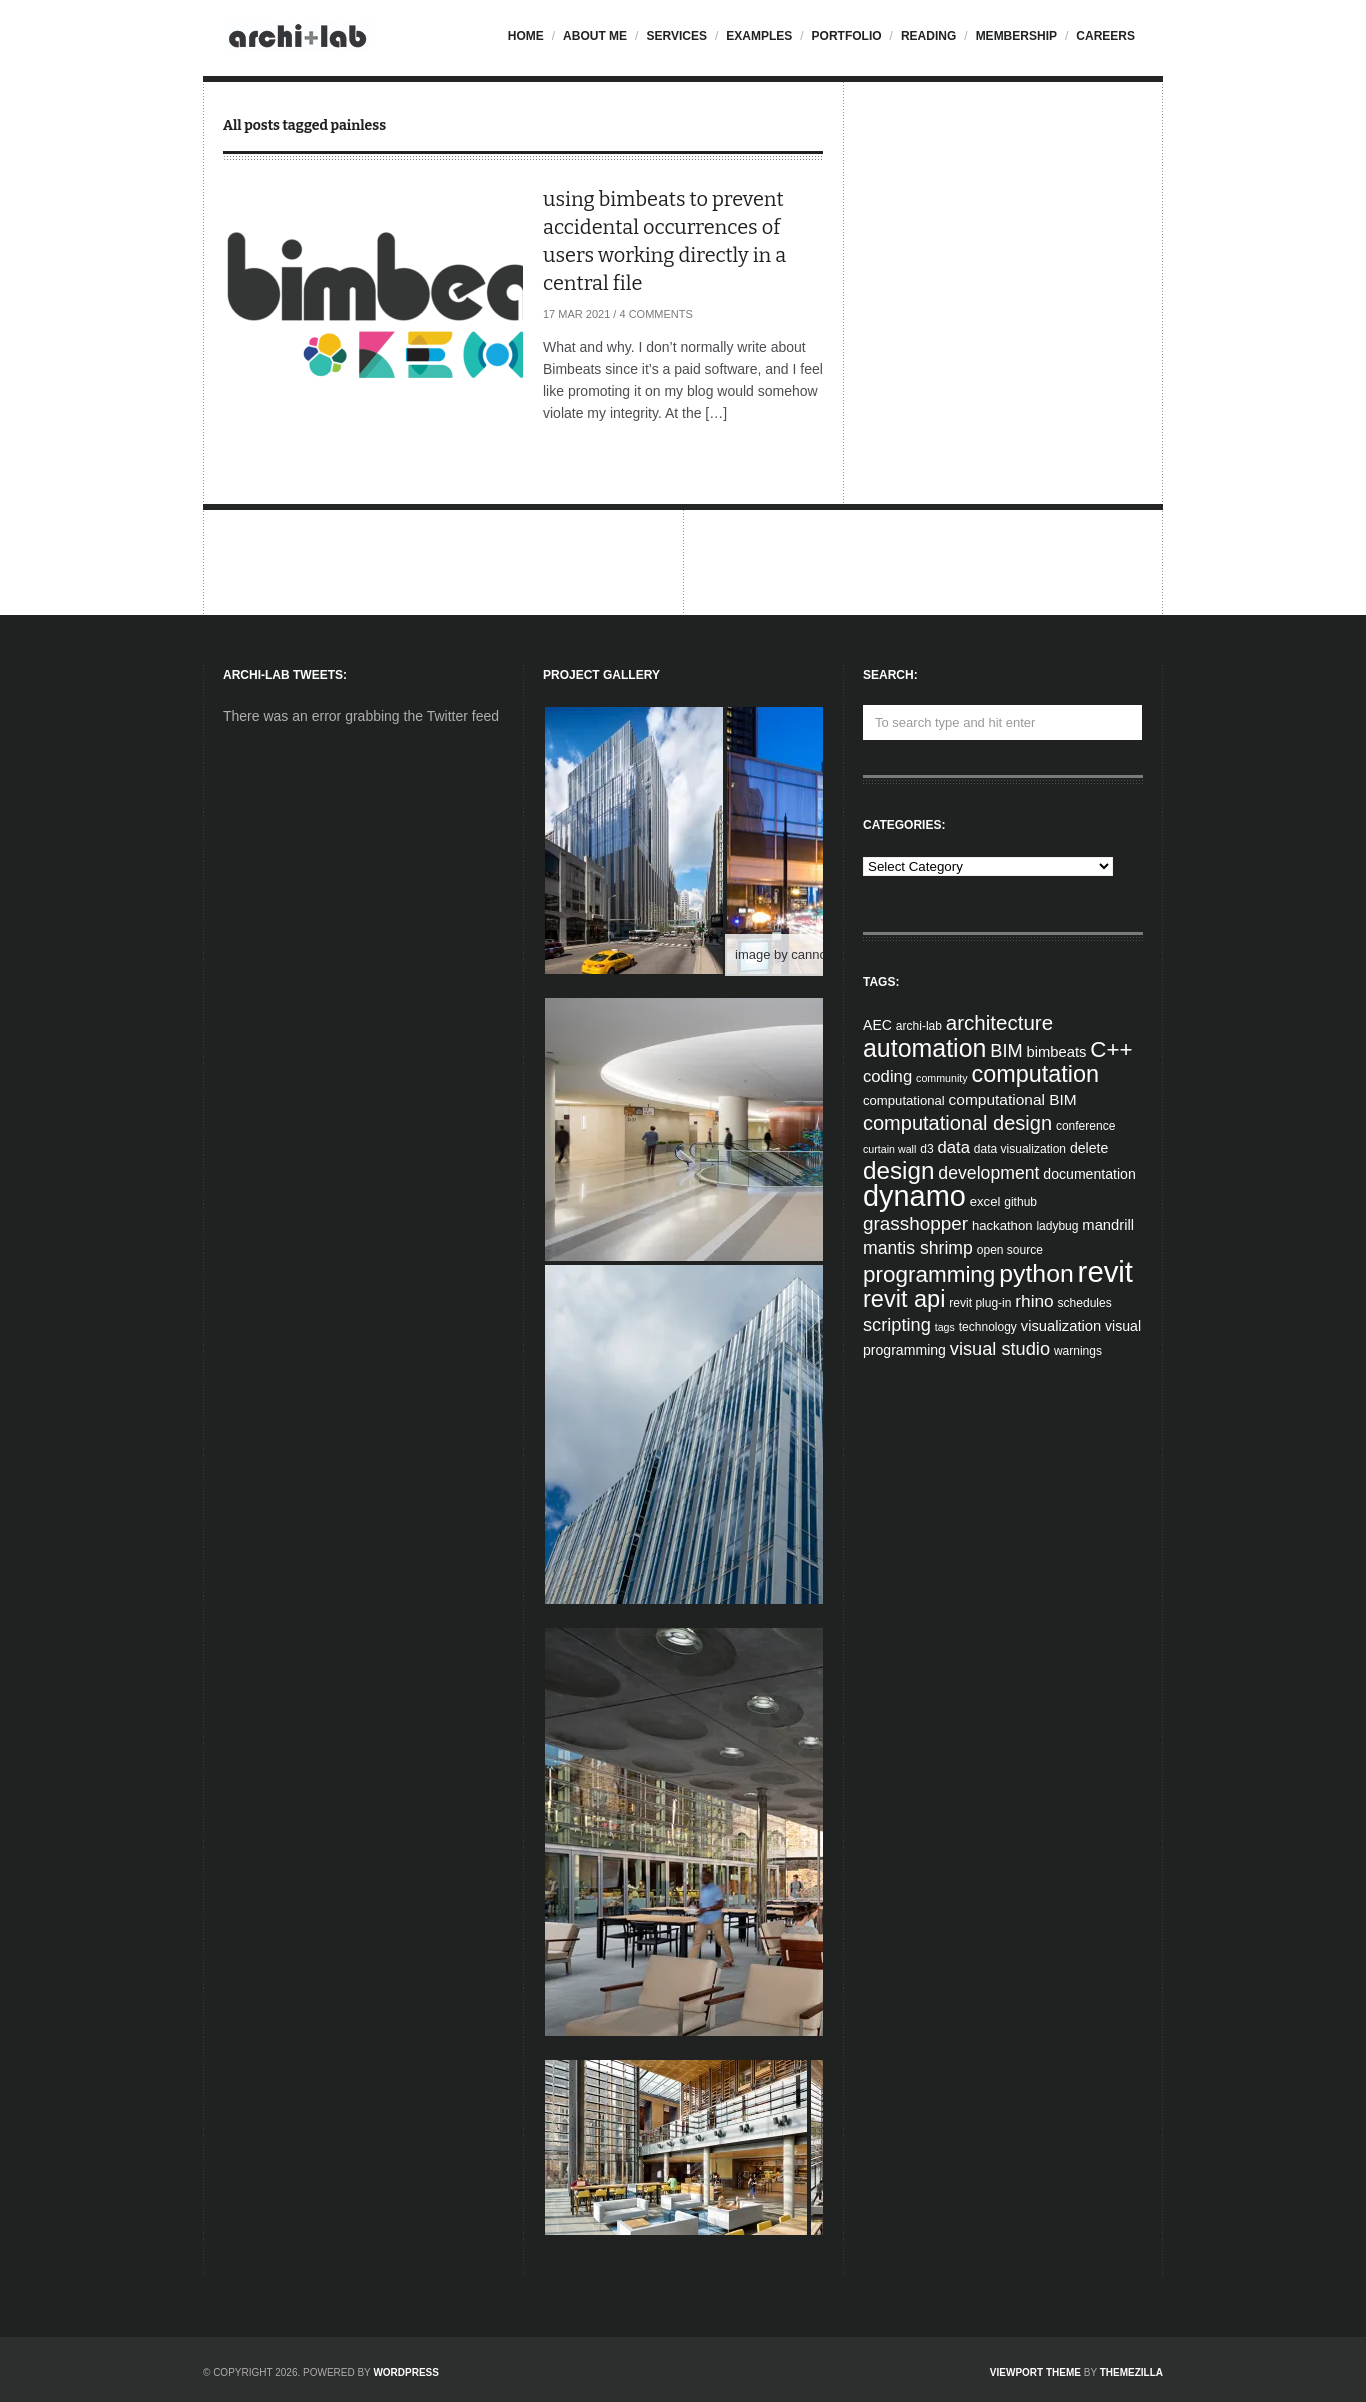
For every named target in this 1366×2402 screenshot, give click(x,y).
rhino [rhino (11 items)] (1034, 1301)
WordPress (406, 2372)
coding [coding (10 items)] (887, 1076)
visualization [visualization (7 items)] (1061, 1326)
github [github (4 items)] (1020, 1202)
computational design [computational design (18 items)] (957, 1123)
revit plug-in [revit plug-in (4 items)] (980, 1303)
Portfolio (847, 36)
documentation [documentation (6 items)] (1089, 1174)
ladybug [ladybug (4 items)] (1057, 1226)
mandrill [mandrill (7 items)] (1108, 1225)
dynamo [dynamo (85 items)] (914, 1196)
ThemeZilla (1131, 2372)
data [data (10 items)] (953, 1147)
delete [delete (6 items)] (1089, 1148)
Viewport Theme (1035, 2372)
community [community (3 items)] (942, 1078)
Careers (1105, 36)
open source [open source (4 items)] (1010, 1250)
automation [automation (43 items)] (924, 1048)
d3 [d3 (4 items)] (926, 1149)
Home (526, 36)
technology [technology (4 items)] (988, 1327)
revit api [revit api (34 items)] (904, 1299)
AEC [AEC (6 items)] (877, 1025)
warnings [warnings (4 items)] (1078, 1351)
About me (595, 36)
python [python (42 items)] (1036, 1273)
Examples (759, 36)
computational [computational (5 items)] (904, 1100)
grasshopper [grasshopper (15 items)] (915, 1223)
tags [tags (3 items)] (945, 1327)
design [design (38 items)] (898, 1170)
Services (676, 36)
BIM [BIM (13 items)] (1006, 1051)
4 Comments (655, 314)
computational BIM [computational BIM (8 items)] (1013, 1099)
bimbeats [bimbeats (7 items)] (1057, 1052)
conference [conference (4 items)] (1085, 1126)
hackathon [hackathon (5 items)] (1002, 1225)
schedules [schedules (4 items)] (1085, 1303)
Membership (1016, 36)
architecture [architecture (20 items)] (999, 1022)
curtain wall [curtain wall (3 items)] (889, 1149)
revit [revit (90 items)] (1105, 1271)
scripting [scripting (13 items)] (897, 1325)
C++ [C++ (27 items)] (1111, 1049)
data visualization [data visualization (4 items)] (1020, 1149)
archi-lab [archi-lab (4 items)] (919, 1026)
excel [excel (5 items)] (985, 1201)
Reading (928, 36)
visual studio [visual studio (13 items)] (1000, 1349)
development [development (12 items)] (988, 1173)
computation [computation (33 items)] (1036, 1074)
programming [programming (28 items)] (929, 1274)
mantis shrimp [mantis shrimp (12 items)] (918, 1248)
